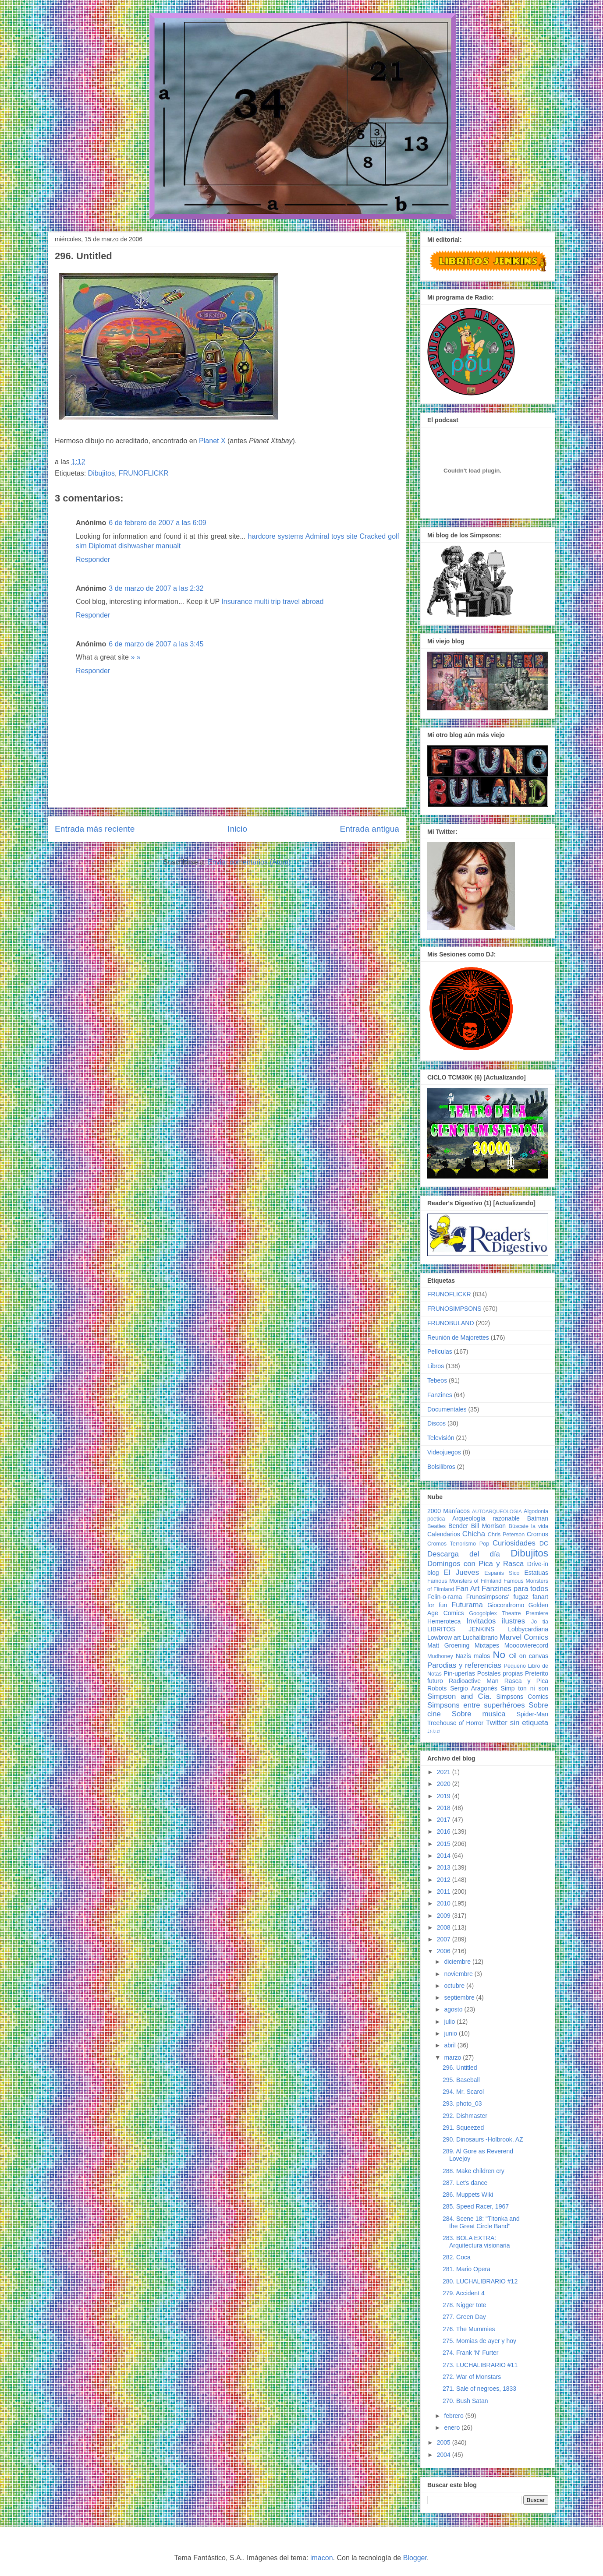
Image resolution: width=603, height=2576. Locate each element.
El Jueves (461, 1572)
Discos (436, 1423)
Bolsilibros (441, 1466)
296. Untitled (460, 2067)
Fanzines (439, 1394)
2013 (444, 1867)
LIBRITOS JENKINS (460, 1629)
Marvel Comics (524, 1637)
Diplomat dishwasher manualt (135, 546)
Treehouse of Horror (455, 1722)
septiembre (460, 1997)
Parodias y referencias (464, 1665)
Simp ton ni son (524, 1688)
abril (450, 2045)
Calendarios (443, 1534)
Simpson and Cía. (459, 1696)
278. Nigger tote (464, 2304)
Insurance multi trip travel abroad (272, 601)
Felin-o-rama (444, 1596)
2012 (444, 1879)
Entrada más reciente (95, 828)
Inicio (237, 828)
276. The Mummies (469, 2329)
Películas (439, 1351)
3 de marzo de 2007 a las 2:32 (156, 588)
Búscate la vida (528, 1526)
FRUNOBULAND (450, 1323)
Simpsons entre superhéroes (476, 1705)
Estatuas (536, 1572)
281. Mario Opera (466, 2269)
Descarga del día (463, 1554)
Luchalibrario (480, 1637)
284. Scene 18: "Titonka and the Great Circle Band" (481, 2222)
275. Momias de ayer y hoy (479, 2340)
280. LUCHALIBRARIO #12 (480, 2281)
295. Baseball (461, 2079)
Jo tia (539, 1622)
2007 (444, 1939)
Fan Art (467, 1588)
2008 (444, 1927)
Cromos (537, 1534)
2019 (444, 1796)
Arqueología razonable (486, 1518)
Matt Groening (448, 1645)
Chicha (473, 1534)
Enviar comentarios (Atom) (249, 862)
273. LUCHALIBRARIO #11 (480, 2364)
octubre (455, 1985)
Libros (435, 1365)
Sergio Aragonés (473, 1688)
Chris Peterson (506, 1534)
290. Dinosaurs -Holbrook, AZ (483, 2139)
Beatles (436, 1526)
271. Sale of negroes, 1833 (479, 2388)
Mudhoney (440, 1656)
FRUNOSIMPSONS (454, 1308)
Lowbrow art (444, 1637)
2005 (444, 2442)
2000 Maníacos (448, 1510)
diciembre (458, 1961)
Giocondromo (505, 1605)
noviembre (459, 1973)
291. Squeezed (463, 2127)
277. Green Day (464, 2316)
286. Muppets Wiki (468, 2194)
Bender (458, 1525)
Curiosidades (514, 1543)
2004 (444, 2454)
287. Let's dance (465, 2182)
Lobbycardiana (528, 1629)
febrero (454, 2415)
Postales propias (500, 1673)
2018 (444, 1807)
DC (543, 1543)
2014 (444, 1855)
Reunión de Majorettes (458, 1337)
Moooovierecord (526, 1645)
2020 (444, 1783)
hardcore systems (276, 536)
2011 (444, 1891)
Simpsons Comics (522, 1696)
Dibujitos (101, 473)
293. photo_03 (462, 2103)
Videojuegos (444, 1452)
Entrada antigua (369, 828)
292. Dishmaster (465, 2115)
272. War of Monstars (472, 2376)
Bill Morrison (488, 1525)
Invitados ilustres (495, 1621)
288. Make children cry (473, 2170)
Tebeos (437, 1380)
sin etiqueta (529, 1723)
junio (451, 2033)
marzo (453, 2057)
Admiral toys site (331, 536)
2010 (444, 1903)
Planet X (212, 441)
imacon (321, 2558)
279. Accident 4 (464, 2293)
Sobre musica (479, 1714)
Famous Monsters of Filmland (464, 1581)
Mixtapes (487, 1645)
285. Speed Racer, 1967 (476, 2206)
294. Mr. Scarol (463, 2091)
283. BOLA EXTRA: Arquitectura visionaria (476, 2241)
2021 (444, 1771)
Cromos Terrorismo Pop (458, 1544)
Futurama (467, 1605)
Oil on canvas (528, 1655)
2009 (444, 1915)
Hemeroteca (444, 1621)
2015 (444, 1843)
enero (452, 2427)
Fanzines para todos (515, 1588)
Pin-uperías (459, 1673)
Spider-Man (532, 1714)
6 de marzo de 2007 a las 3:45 (156, 644)
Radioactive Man (474, 1680)
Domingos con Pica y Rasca (475, 1564)
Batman (537, 1518)
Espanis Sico (501, 1573)
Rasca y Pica (526, 1680)
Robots (437, 1688)
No (499, 1654)
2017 (444, 1819)
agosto (454, 2009)
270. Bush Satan (465, 2400)
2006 (444, 1951)
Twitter (496, 1723)
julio (450, 2021)
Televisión (440, 1437)
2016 (444, 1831)
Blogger (415, 2558)
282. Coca (457, 2257)
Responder (93, 559)
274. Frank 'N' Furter (471, 2352)
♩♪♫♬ (433, 1731)
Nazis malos (473, 1655)
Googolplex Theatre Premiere (508, 1613)
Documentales (447, 1409)
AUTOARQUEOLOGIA (497, 1511)
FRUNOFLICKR (144, 473)
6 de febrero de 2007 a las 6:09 (157, 522)
